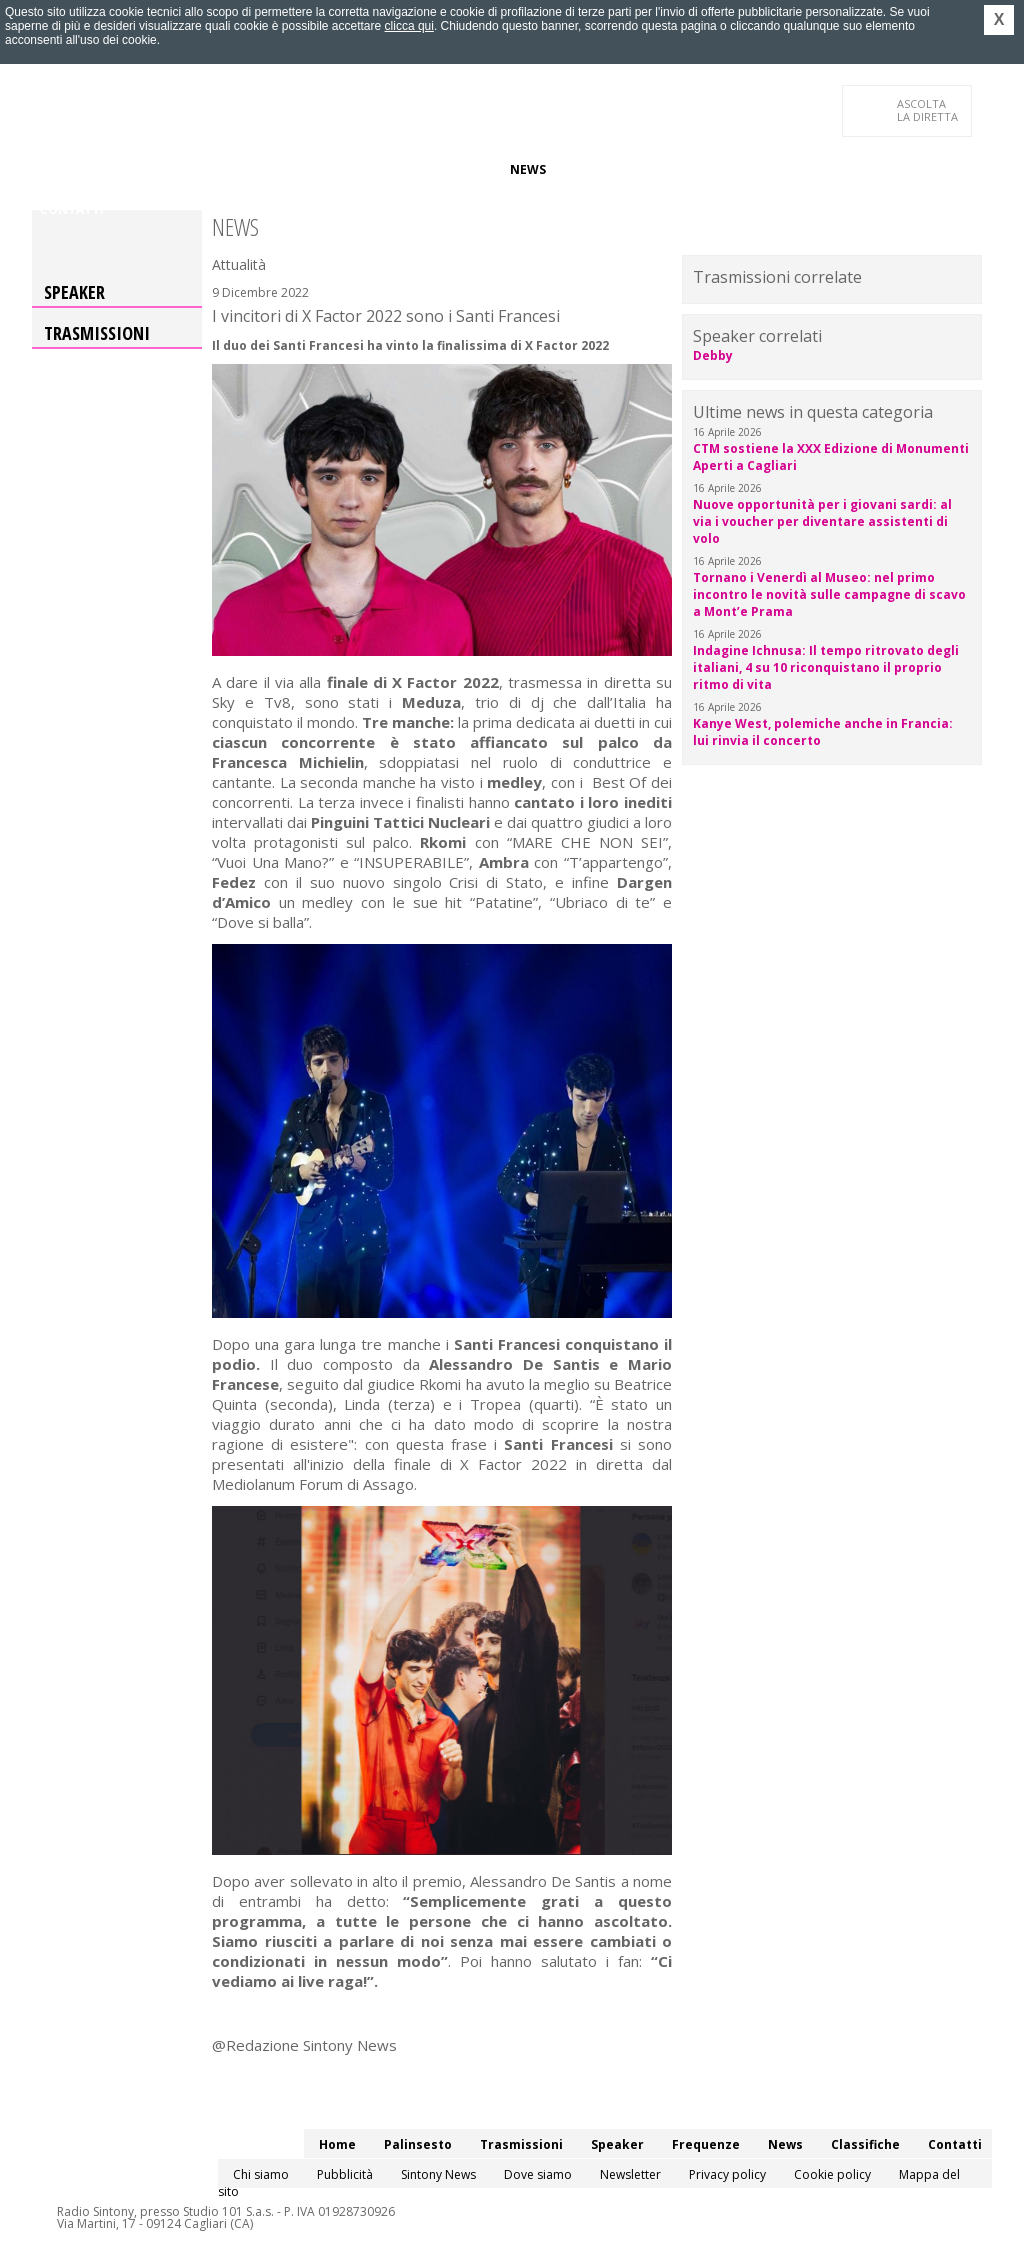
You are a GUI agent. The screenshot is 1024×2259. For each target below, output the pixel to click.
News (528, 169)
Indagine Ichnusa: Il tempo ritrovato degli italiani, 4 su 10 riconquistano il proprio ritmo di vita (826, 667)
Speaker (378, 169)
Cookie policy (832, 2174)
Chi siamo (261, 2174)
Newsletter (630, 2174)
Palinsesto (131, 169)
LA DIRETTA (928, 110)
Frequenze (457, 169)
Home (58, 169)
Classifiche (600, 169)
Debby (713, 355)
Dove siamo (538, 2174)
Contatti (72, 209)
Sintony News (438, 2174)
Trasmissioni (97, 333)
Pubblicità (345, 2174)
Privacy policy (727, 2174)
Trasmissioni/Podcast (260, 169)
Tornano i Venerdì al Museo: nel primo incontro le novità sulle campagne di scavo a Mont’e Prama (829, 594)
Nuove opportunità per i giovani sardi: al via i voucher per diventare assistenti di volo (822, 521)
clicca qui (409, 26)
